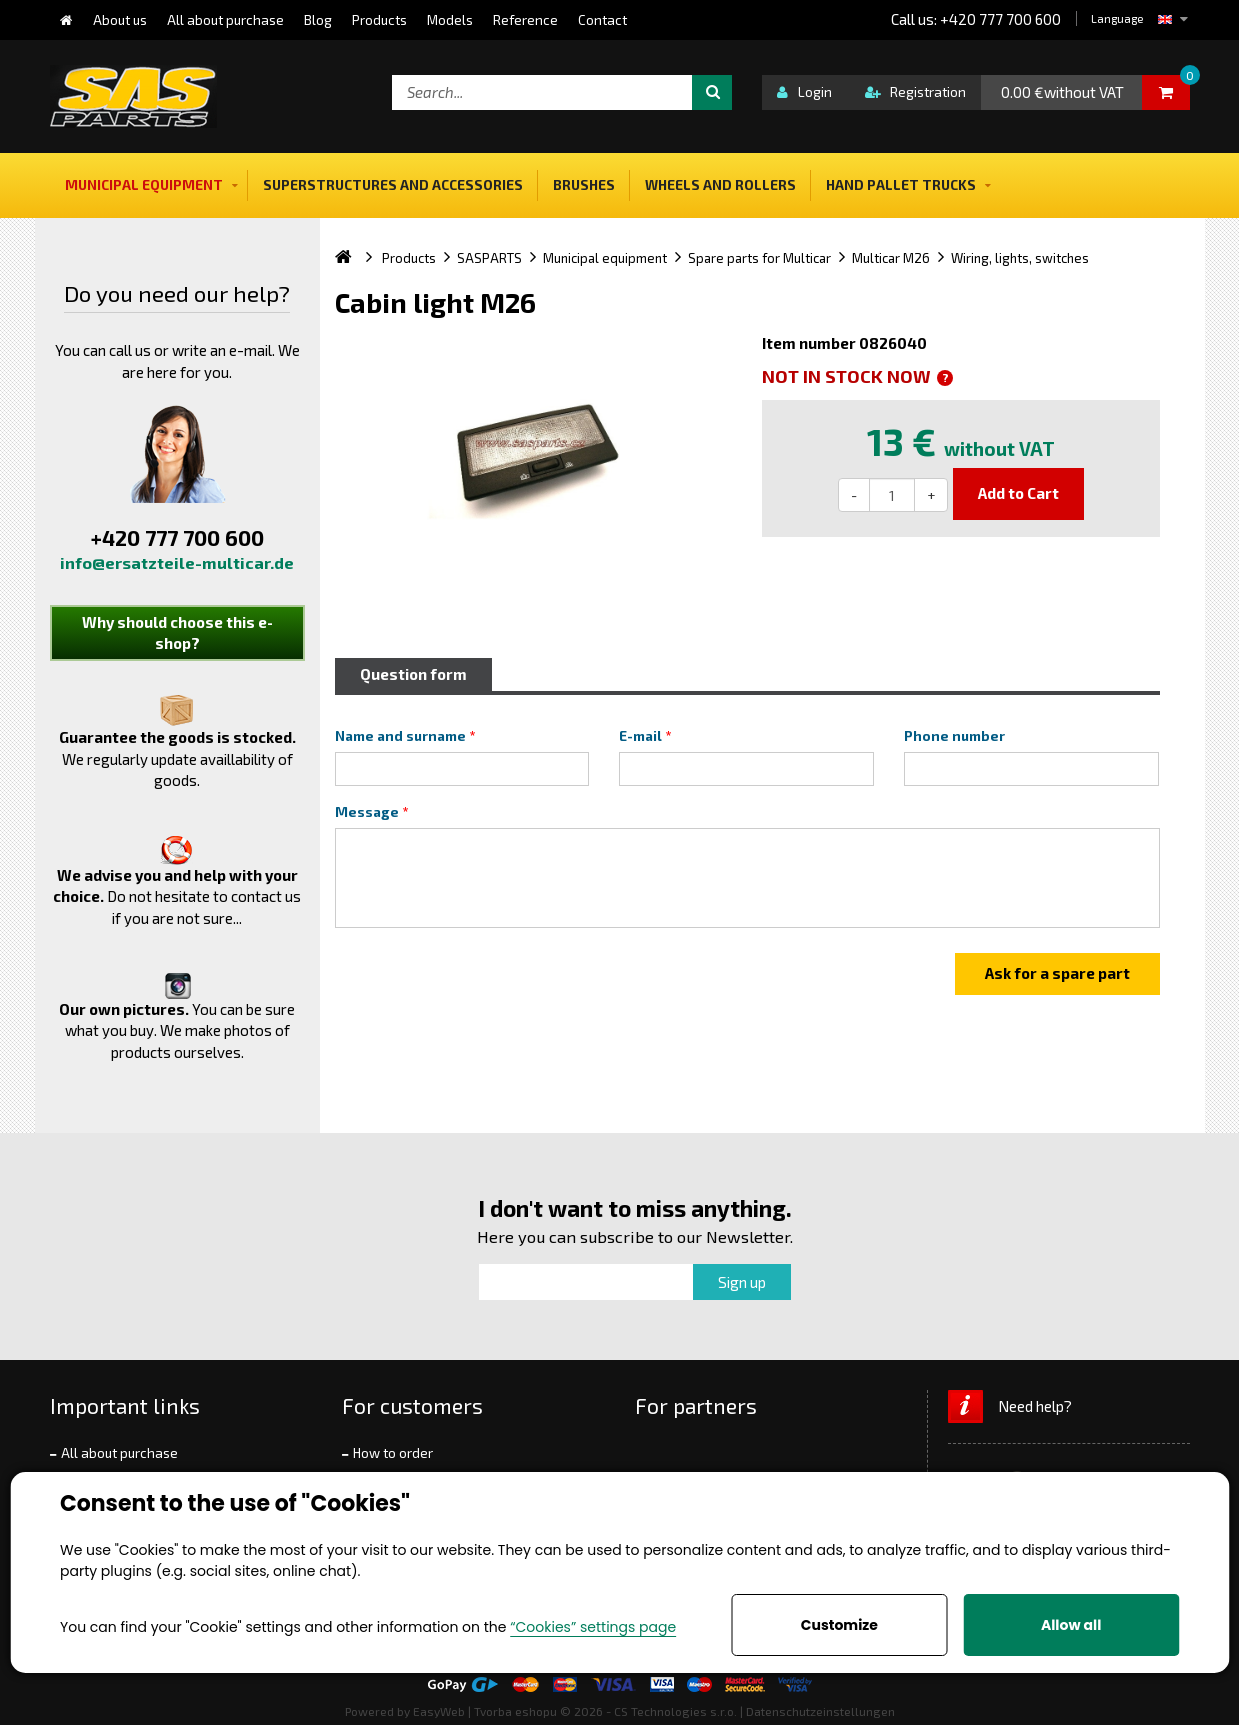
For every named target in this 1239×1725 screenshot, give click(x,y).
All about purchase (119, 1453)
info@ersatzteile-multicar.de (177, 562)
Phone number (954, 736)
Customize (839, 1625)
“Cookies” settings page (593, 1627)
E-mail (640, 736)
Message (367, 812)
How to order (393, 1453)
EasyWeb (439, 1711)
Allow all (1071, 1625)
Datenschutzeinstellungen (820, 1711)
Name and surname (400, 736)
